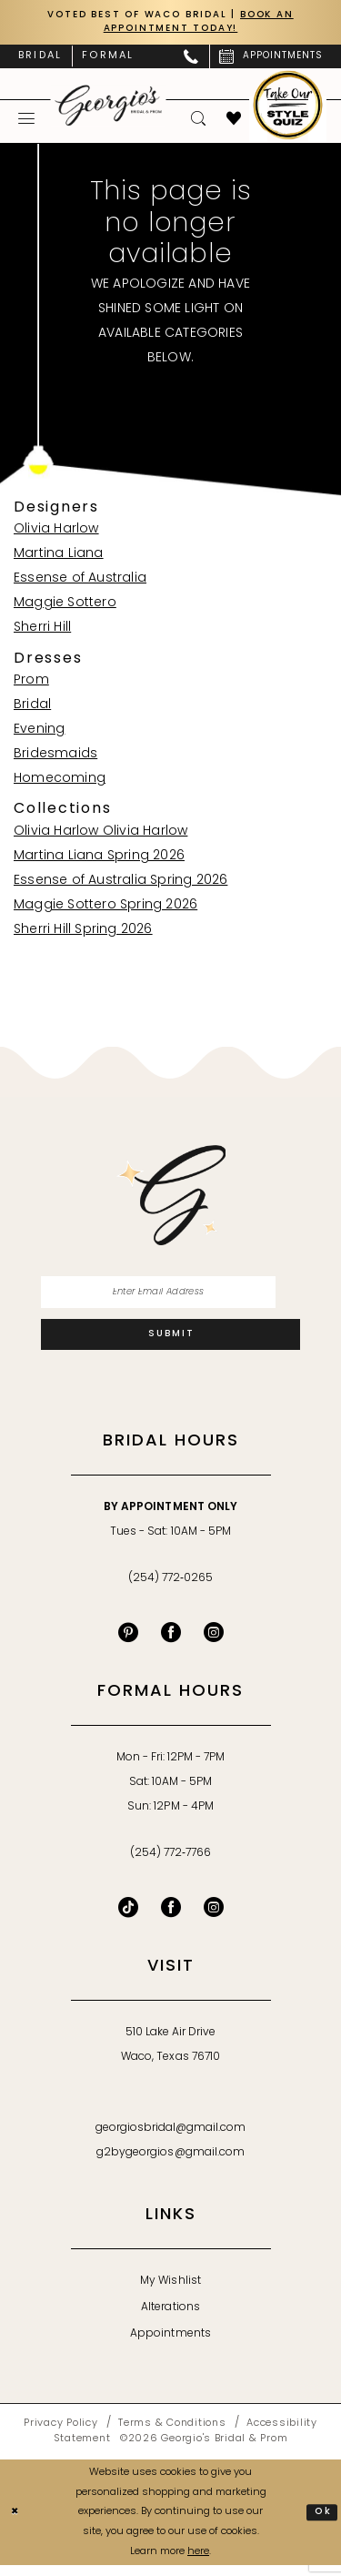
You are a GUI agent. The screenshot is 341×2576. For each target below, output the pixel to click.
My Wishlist (170, 2292)
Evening (39, 732)
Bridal (32, 708)
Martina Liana (59, 557)
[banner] (108, 107)
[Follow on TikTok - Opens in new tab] (128, 1918)
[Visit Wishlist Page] (234, 121)
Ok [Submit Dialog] (322, 2522)
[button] (26, 121)
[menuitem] (40, 59)
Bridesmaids (55, 757)
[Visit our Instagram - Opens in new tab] (214, 1643)
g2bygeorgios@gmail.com (170, 2163)
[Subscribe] (170, 1343)
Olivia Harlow (56, 533)
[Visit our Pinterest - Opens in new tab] (128, 1643)
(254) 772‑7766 (170, 1864)
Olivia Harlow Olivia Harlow (100, 834)
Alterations (170, 2318)
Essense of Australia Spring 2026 (120, 883)
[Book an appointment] (271, 59)
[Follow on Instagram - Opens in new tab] (214, 1918)
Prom (31, 683)
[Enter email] (170, 1297)
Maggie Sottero (65, 607)
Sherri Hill (42, 631)
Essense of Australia (80, 582)
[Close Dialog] (16, 2522)
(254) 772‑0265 (170, 1589)
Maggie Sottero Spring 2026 (105, 908)
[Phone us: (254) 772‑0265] (191, 59)
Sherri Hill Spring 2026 (83, 932)
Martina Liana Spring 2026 (99, 859)
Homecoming (59, 781)
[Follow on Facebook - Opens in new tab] (171, 1918)
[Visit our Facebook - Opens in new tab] (171, 1643)
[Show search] (198, 121)
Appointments (170, 2344)
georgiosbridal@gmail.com (170, 2139)
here (198, 2562)
